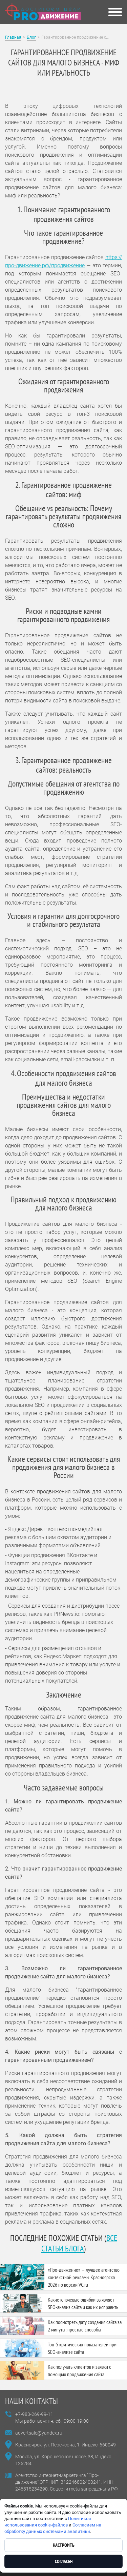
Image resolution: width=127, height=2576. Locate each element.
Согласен (63, 2561)
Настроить (64, 2545)
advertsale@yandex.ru (38, 2433)
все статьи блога (79, 2243)
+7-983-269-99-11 (34, 2414)
